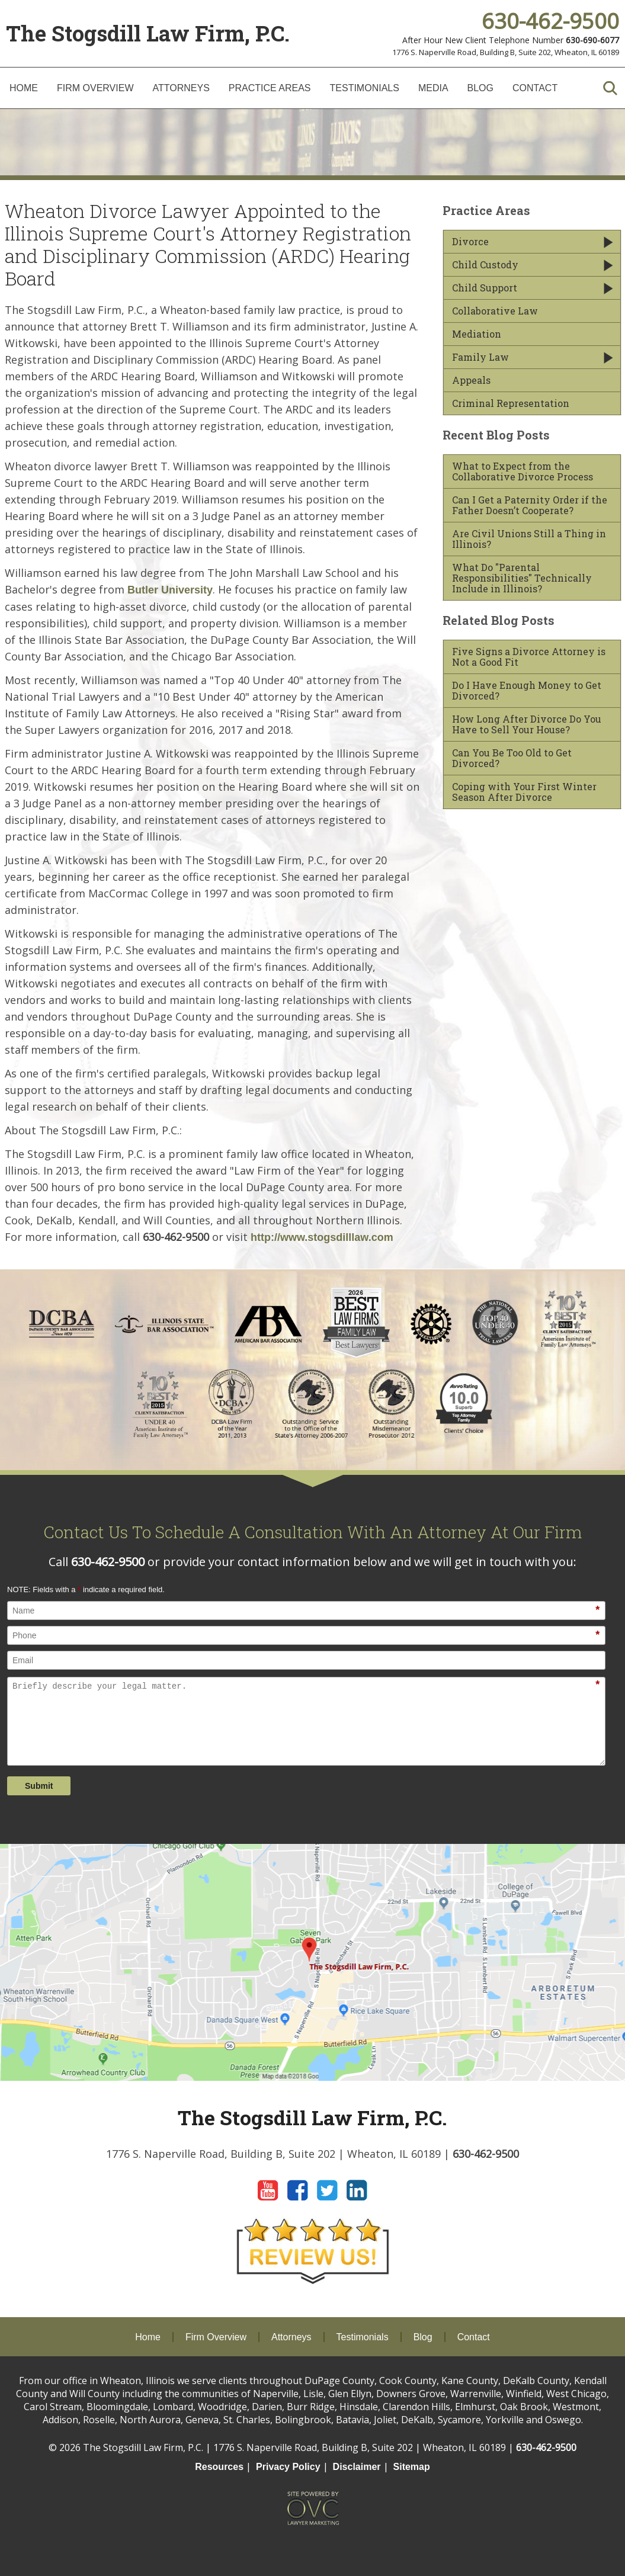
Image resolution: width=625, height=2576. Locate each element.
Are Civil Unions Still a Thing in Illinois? (529, 539)
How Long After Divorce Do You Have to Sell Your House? (526, 724)
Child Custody (485, 264)
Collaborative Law (495, 311)
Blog (480, 88)
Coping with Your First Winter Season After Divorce (524, 792)
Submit (39, 1786)
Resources (219, 2467)
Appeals (471, 380)
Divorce (470, 241)
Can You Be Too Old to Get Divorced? (512, 758)
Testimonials (364, 88)
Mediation (476, 334)
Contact (534, 88)
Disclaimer (357, 2467)
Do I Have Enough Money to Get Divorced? (526, 690)
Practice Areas (270, 88)
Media (433, 88)
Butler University (170, 590)
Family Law (480, 357)
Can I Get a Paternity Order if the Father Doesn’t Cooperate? (529, 505)
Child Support (484, 288)
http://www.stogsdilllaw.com (322, 1237)
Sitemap (411, 2467)
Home (23, 88)
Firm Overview (95, 88)
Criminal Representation (510, 403)
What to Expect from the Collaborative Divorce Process (522, 471)
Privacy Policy (288, 2467)
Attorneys (181, 88)
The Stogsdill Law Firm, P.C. (148, 33)
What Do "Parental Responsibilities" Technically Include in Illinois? (522, 578)
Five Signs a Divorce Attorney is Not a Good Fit (528, 657)
